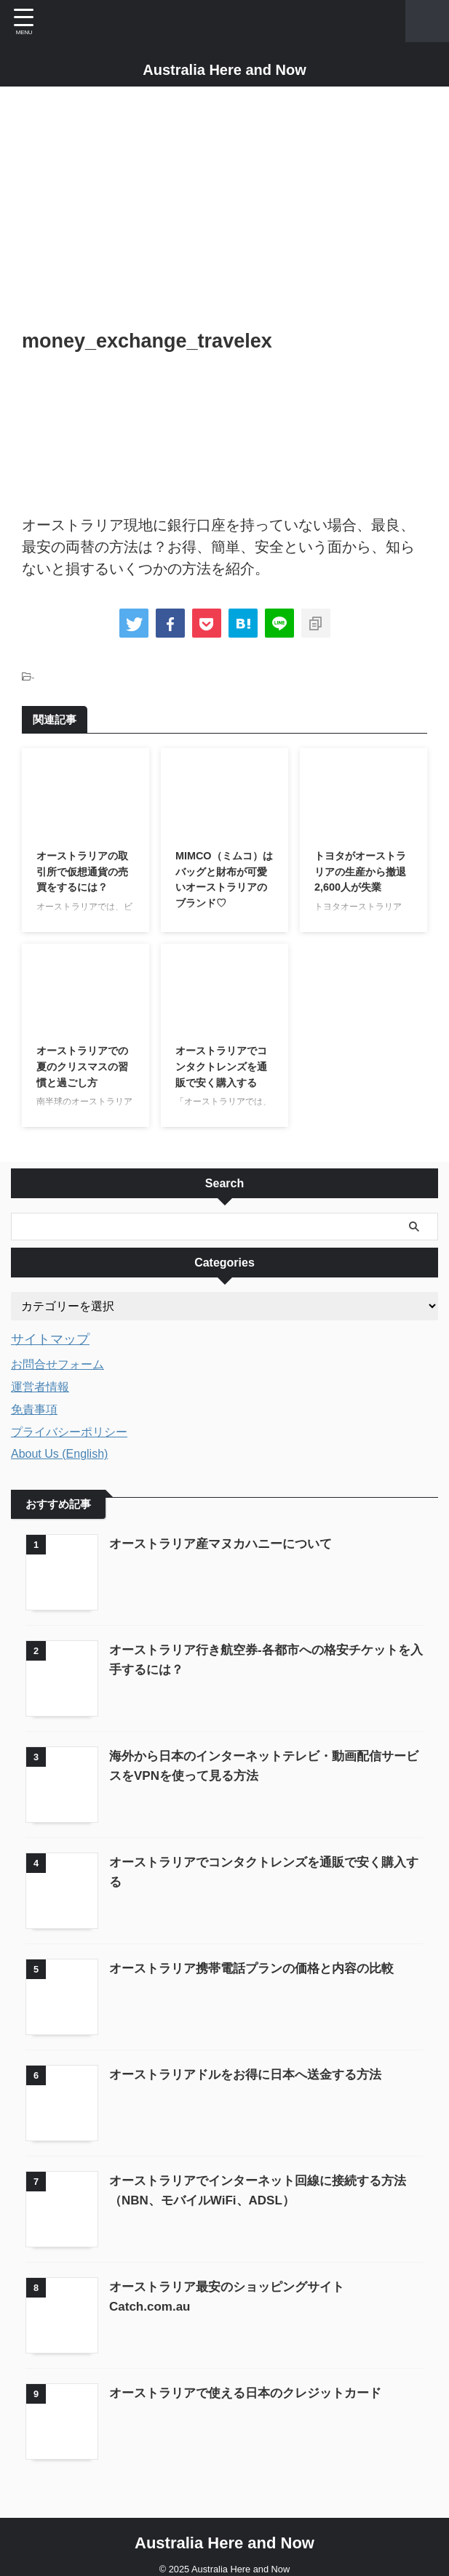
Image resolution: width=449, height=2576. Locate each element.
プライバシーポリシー (69, 1431)
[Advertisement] (224, 210)
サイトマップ (54, 1339)
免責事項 (34, 1409)
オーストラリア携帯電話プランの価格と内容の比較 (259, 1961)
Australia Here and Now (224, 70)
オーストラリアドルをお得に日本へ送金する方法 (253, 2066)
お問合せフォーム (57, 1363)
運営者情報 (40, 1386)
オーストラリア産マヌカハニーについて (227, 1543)
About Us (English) (59, 1453)
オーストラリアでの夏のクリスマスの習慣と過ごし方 (83, 1069)
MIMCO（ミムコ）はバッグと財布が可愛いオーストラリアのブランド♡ (222, 892)
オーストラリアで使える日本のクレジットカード (253, 2380)
